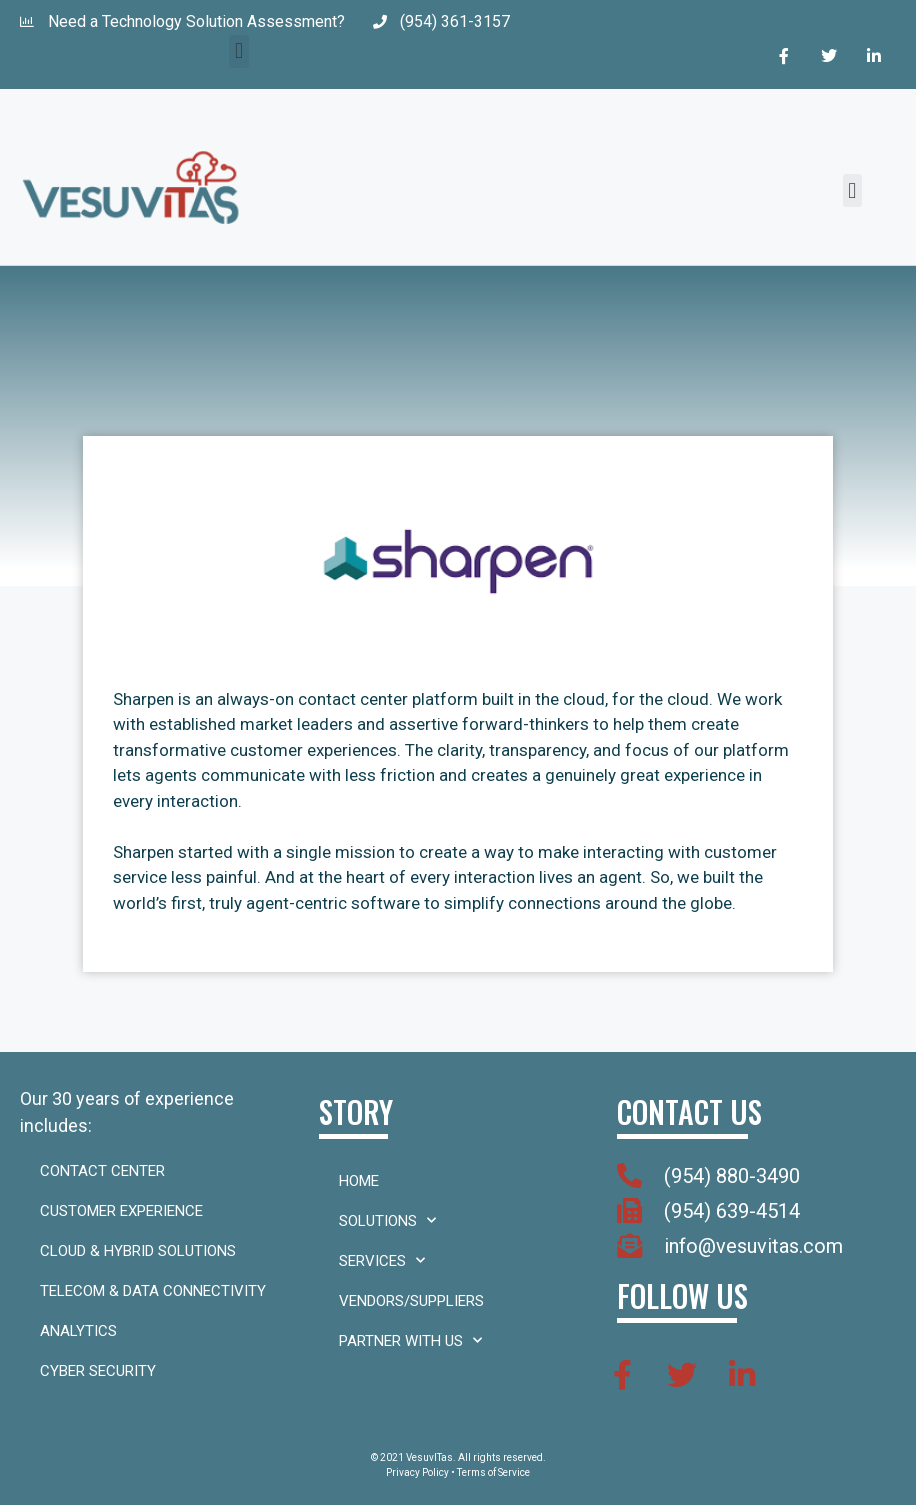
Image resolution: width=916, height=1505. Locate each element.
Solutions (387, 1220)
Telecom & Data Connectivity (153, 1291)
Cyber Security (98, 1371)
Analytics (78, 1331)
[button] (238, 51)
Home (359, 1181)
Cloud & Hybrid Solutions (138, 1251)
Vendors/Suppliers (411, 1301)
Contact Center (102, 1171)
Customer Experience (121, 1211)
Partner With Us (410, 1340)
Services (382, 1260)
